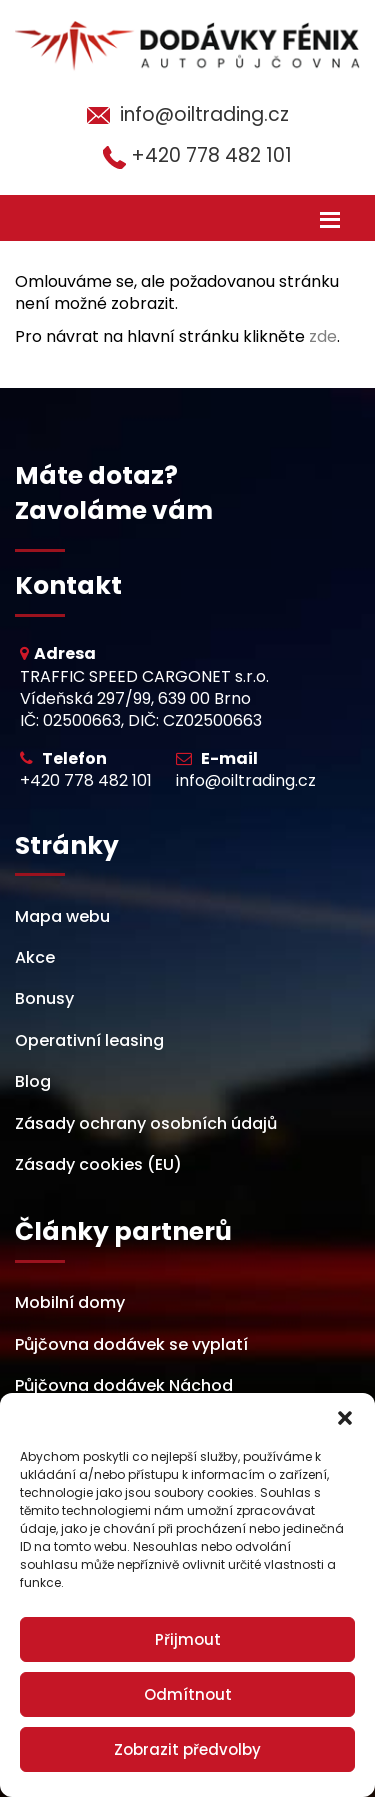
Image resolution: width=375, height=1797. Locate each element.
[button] (345, 1418)
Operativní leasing (89, 1040)
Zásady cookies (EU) (98, 1164)
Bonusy (44, 998)
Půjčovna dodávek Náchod (124, 1385)
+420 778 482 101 (211, 155)
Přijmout (188, 1639)
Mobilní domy (70, 1302)
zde (323, 336)
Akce (35, 957)
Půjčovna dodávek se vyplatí (131, 1344)
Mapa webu (62, 916)
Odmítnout (188, 1694)
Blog (33, 1081)
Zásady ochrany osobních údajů (146, 1123)
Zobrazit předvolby (187, 1749)
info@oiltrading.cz (204, 114)
